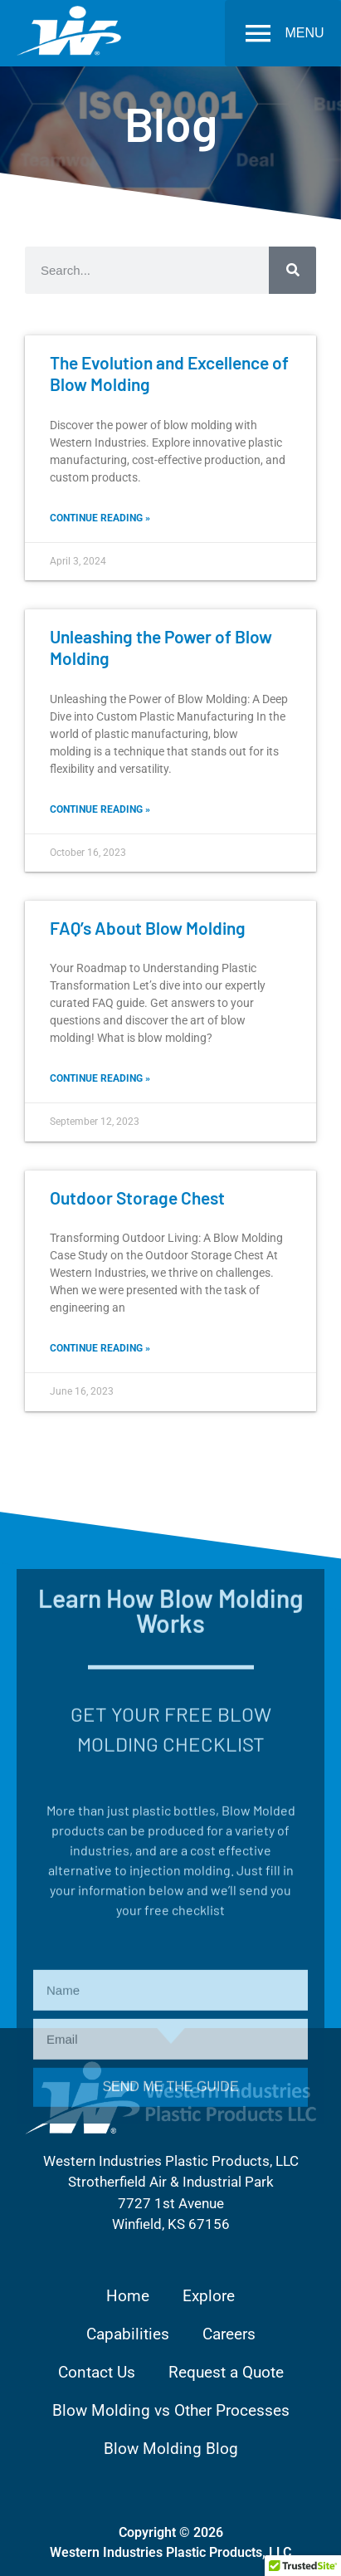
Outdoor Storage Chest (137, 1197)
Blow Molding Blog (171, 2448)
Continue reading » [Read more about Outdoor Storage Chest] (100, 1348)
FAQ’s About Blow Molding (148, 927)
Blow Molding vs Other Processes (171, 2410)
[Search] (292, 270)
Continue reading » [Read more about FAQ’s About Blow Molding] (100, 1078)
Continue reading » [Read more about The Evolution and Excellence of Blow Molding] (100, 518)
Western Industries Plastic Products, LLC (170, 2552)
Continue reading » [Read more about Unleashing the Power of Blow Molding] (100, 809)
